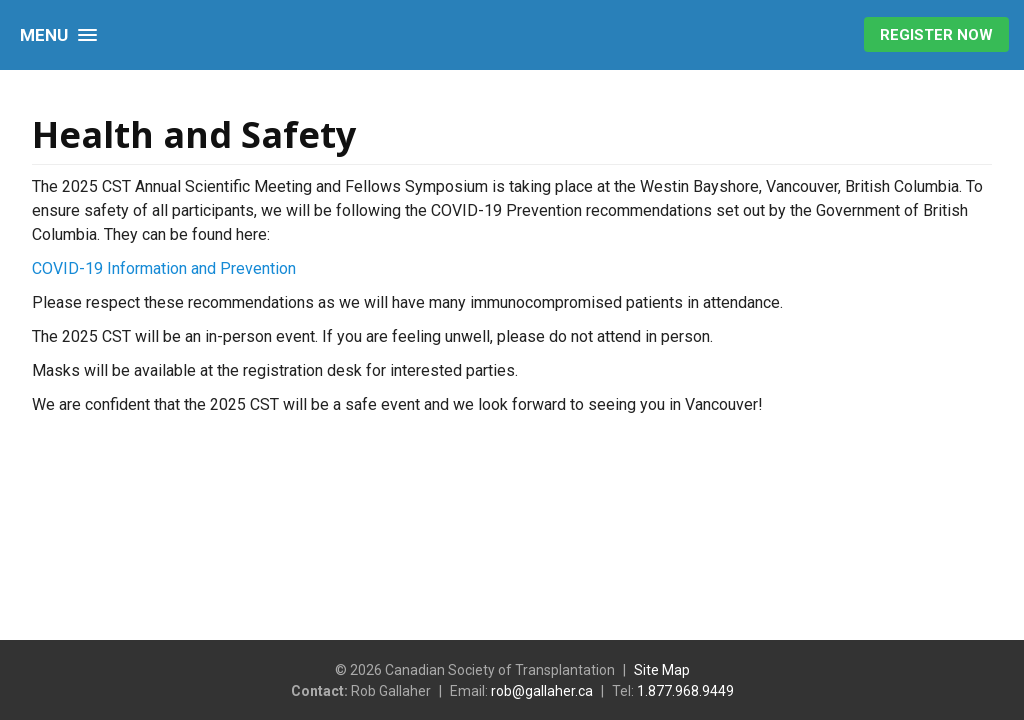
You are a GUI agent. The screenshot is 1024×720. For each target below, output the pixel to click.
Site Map (662, 670)
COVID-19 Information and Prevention (164, 268)
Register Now (936, 35)
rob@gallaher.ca (542, 691)
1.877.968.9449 (685, 691)
